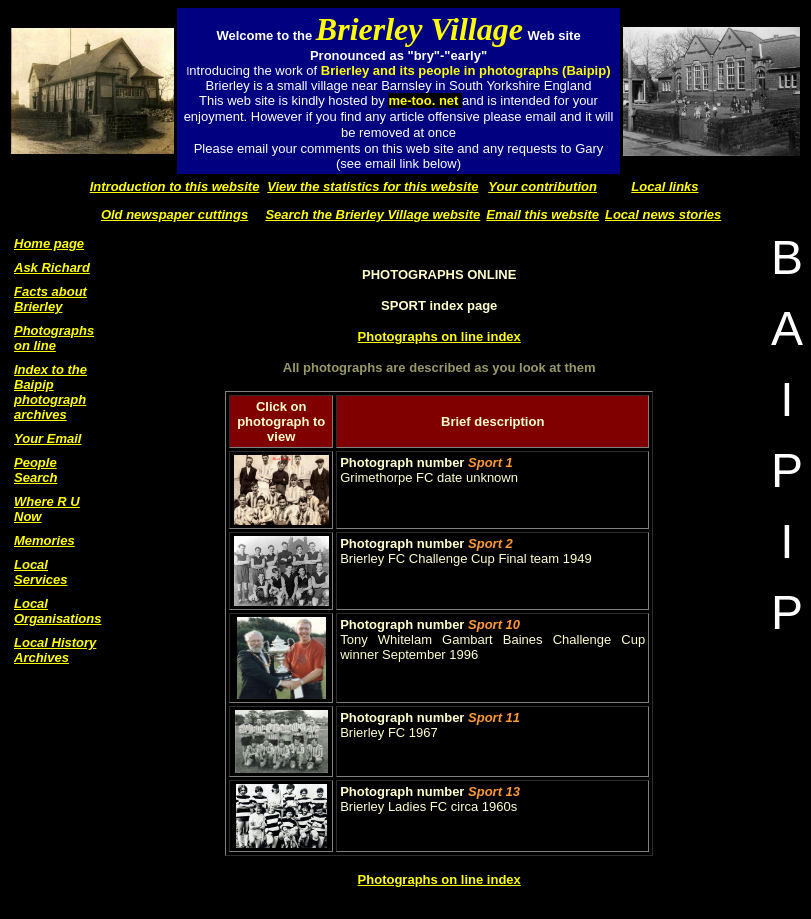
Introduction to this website (175, 186)
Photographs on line (54, 338)
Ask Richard (52, 267)
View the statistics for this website (372, 186)
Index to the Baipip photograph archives (50, 392)
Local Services (41, 572)
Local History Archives (55, 650)
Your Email (47, 438)
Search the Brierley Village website (372, 214)
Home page (49, 243)
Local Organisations (57, 611)
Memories (44, 540)
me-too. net (425, 100)
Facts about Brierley (50, 299)
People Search (35, 470)
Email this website (542, 214)
